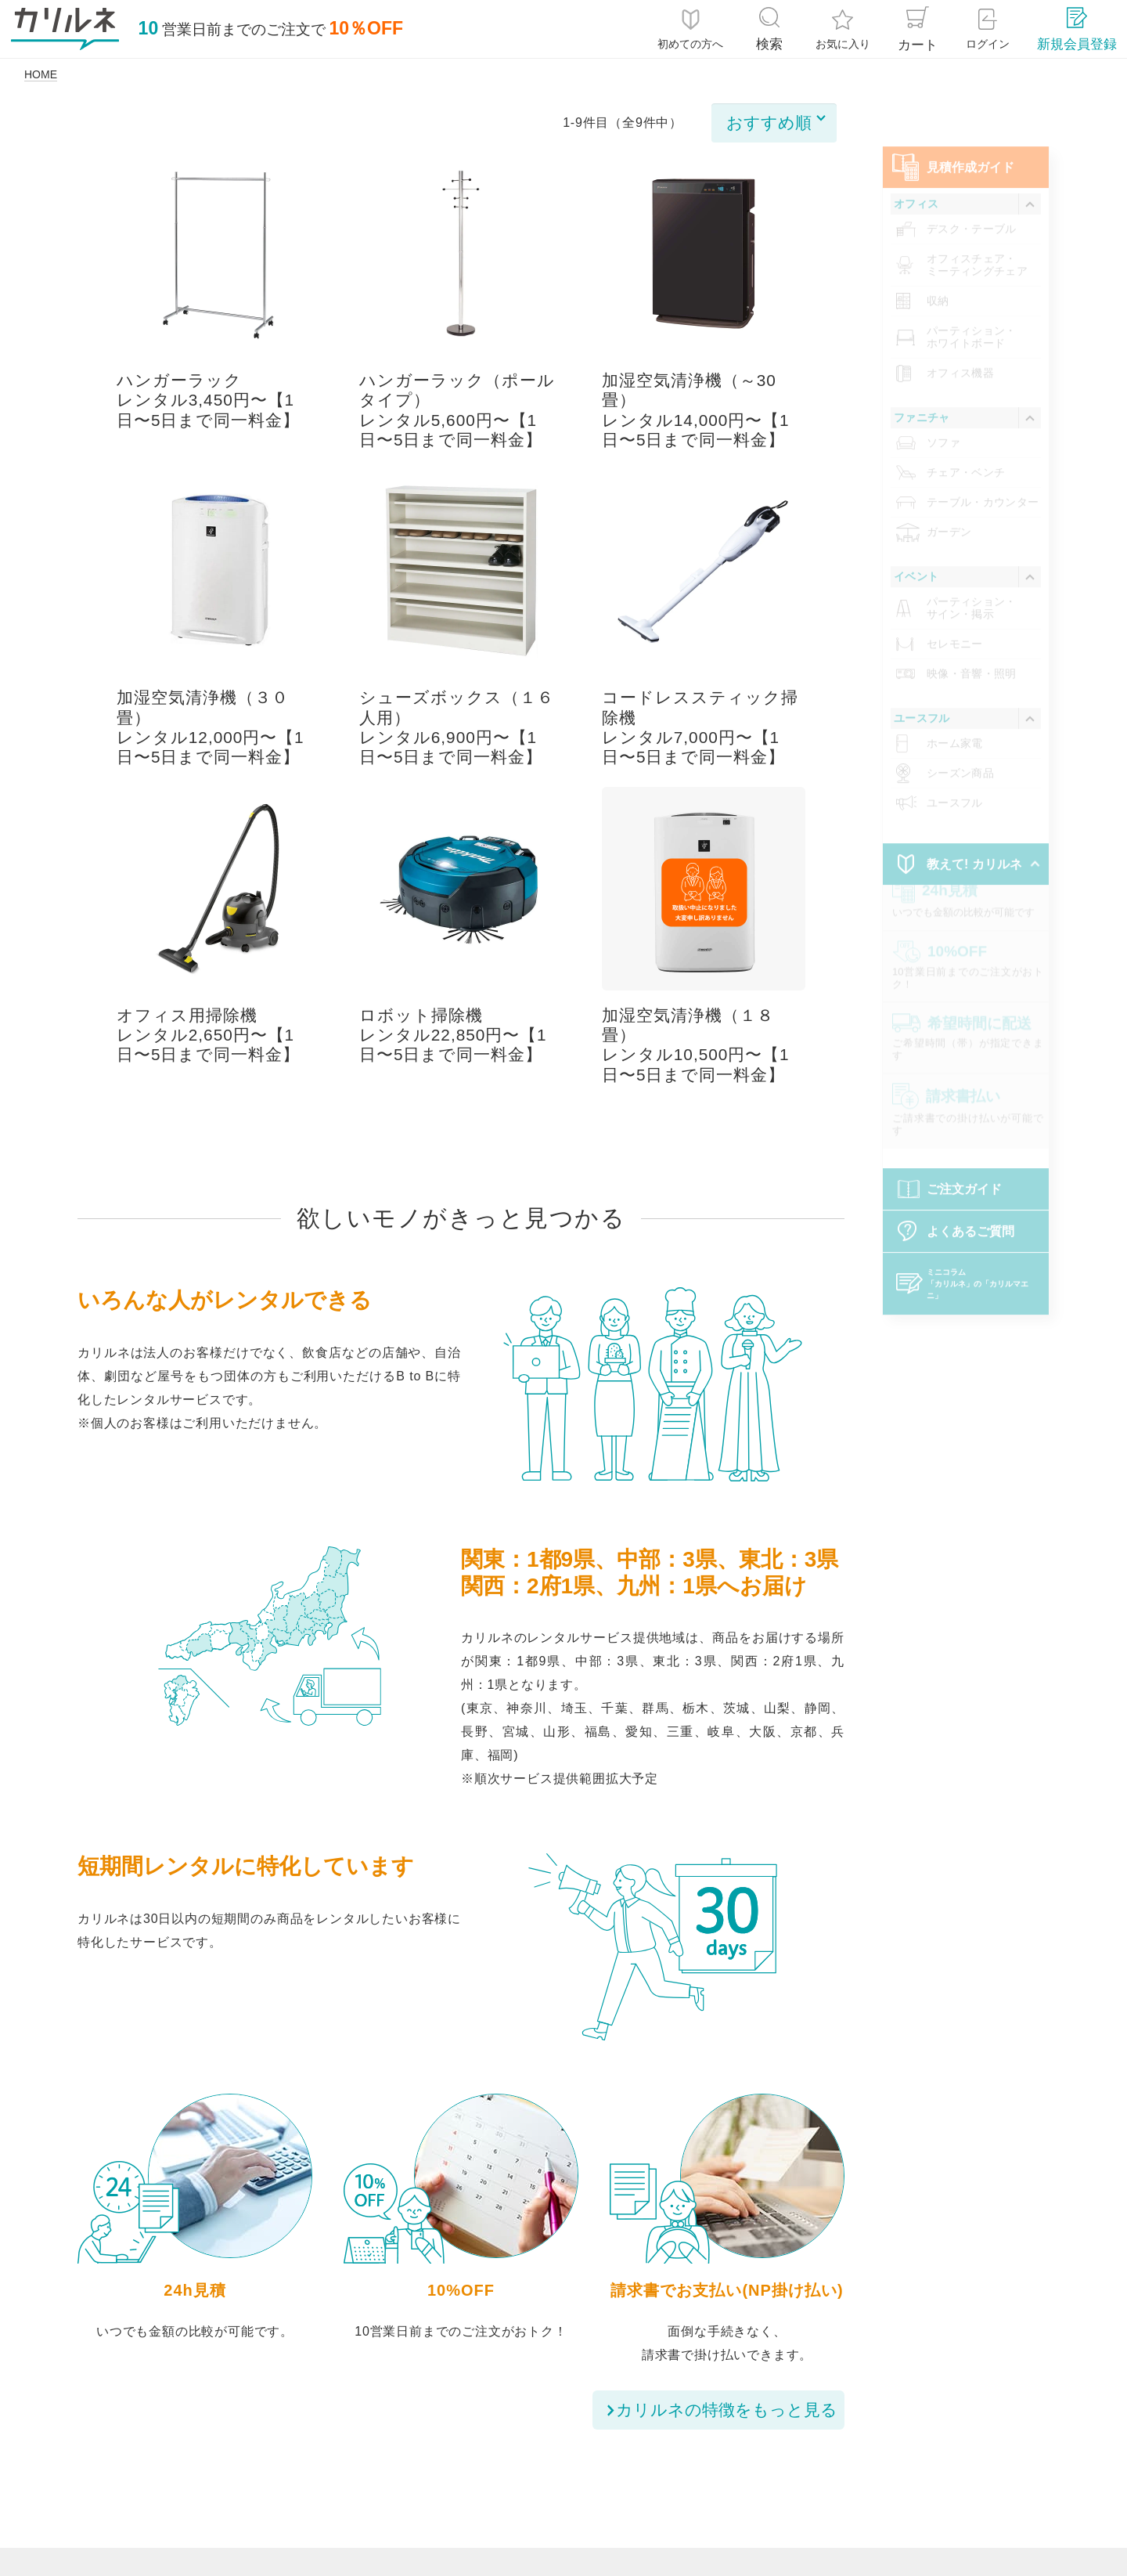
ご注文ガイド (964, 1165)
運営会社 (740, 2495)
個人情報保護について (311, 2495)
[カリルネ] (65, 29)
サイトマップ (954, 2495)
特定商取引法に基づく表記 (487, 2495)
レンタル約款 (638, 2495)
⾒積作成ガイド (970, 143)
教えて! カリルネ (974, 840)
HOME (40, 74)
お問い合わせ (840, 2495)
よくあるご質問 (970, 1207)
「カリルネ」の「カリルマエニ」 (977, 1260)
